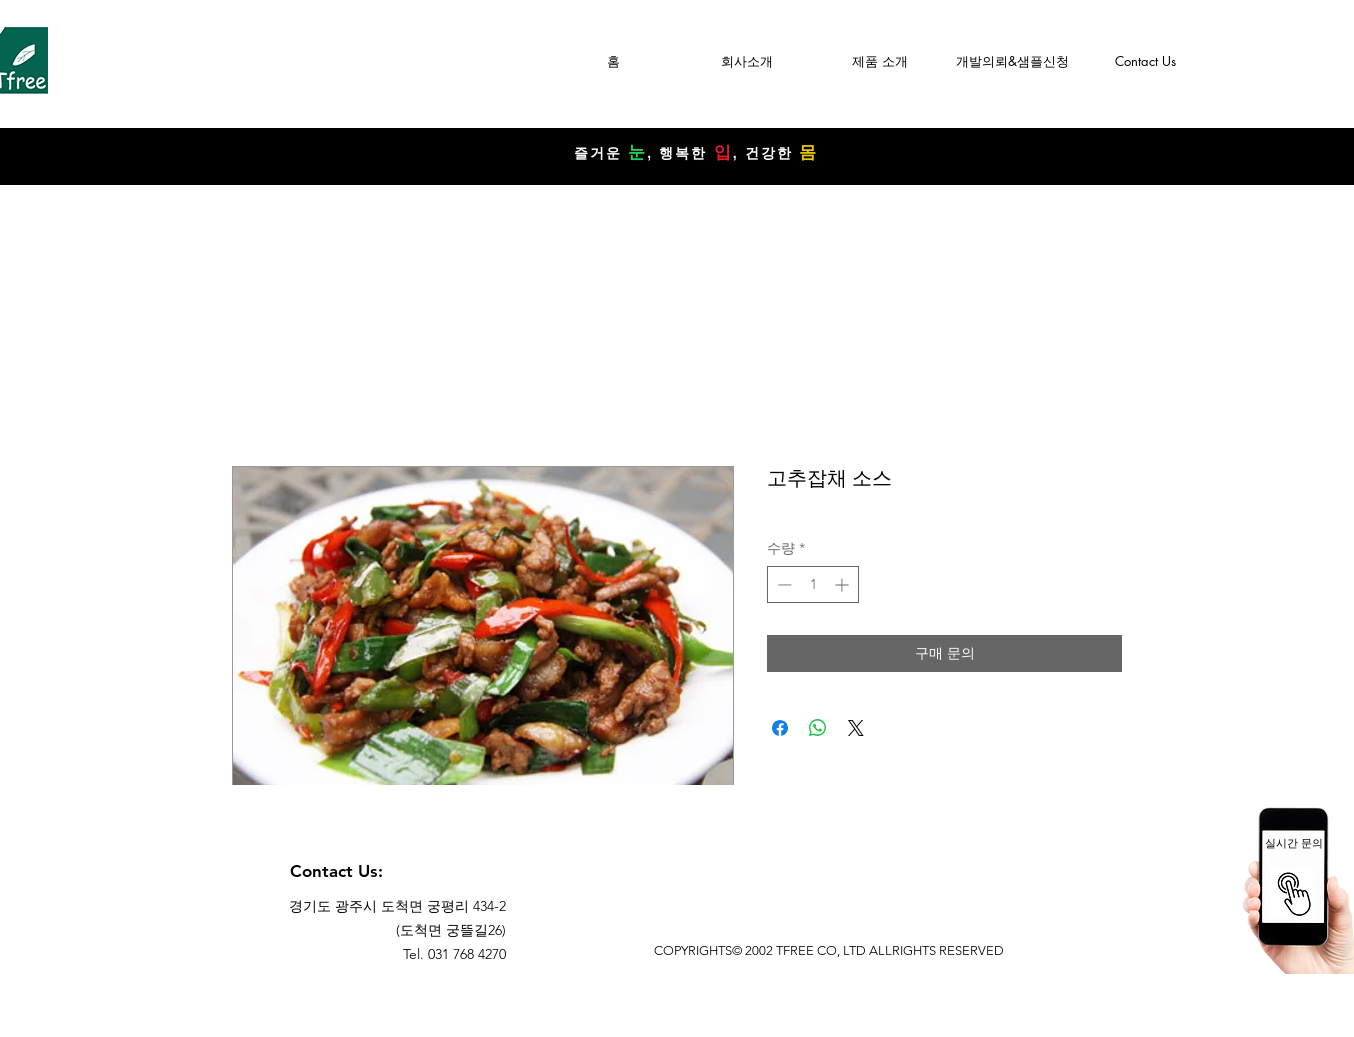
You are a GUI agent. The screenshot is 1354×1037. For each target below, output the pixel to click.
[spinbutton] (813, 584)
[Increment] (843, 584)
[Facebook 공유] (780, 728)
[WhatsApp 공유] (818, 728)
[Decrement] (782, 584)
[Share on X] (856, 728)
